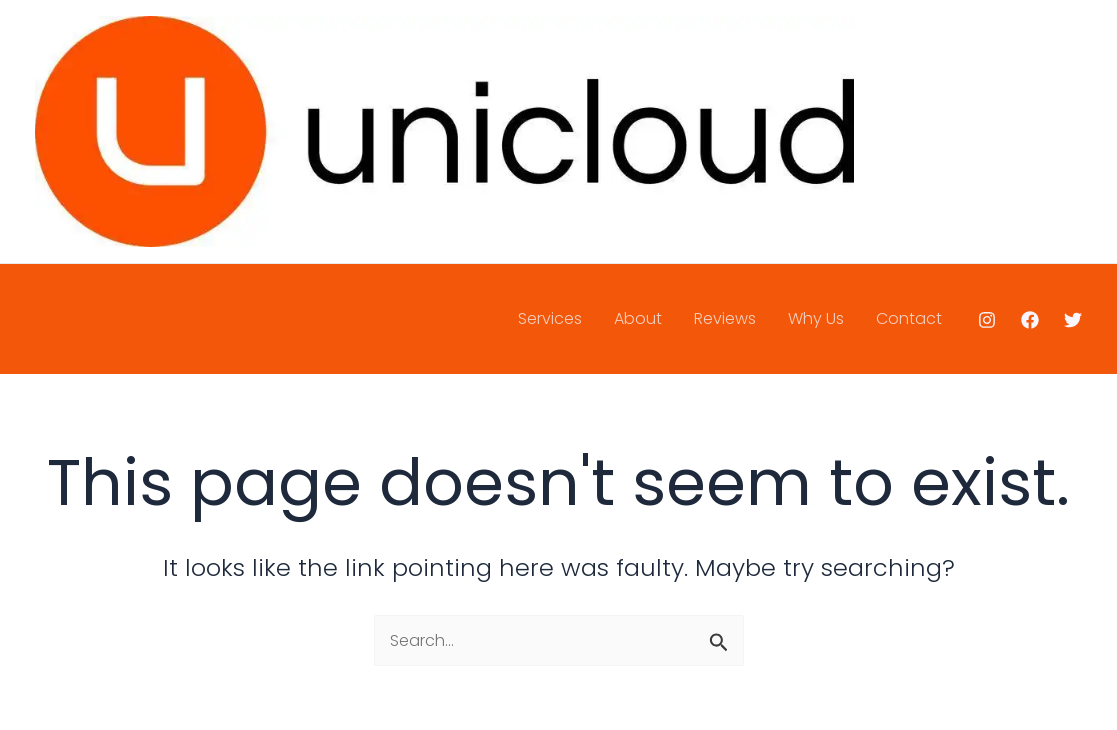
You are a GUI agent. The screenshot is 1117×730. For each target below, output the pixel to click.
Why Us (816, 318)
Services (550, 318)
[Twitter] (1073, 320)
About (638, 318)
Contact (909, 318)
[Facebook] (1030, 320)
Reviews (725, 318)
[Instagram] (987, 320)
